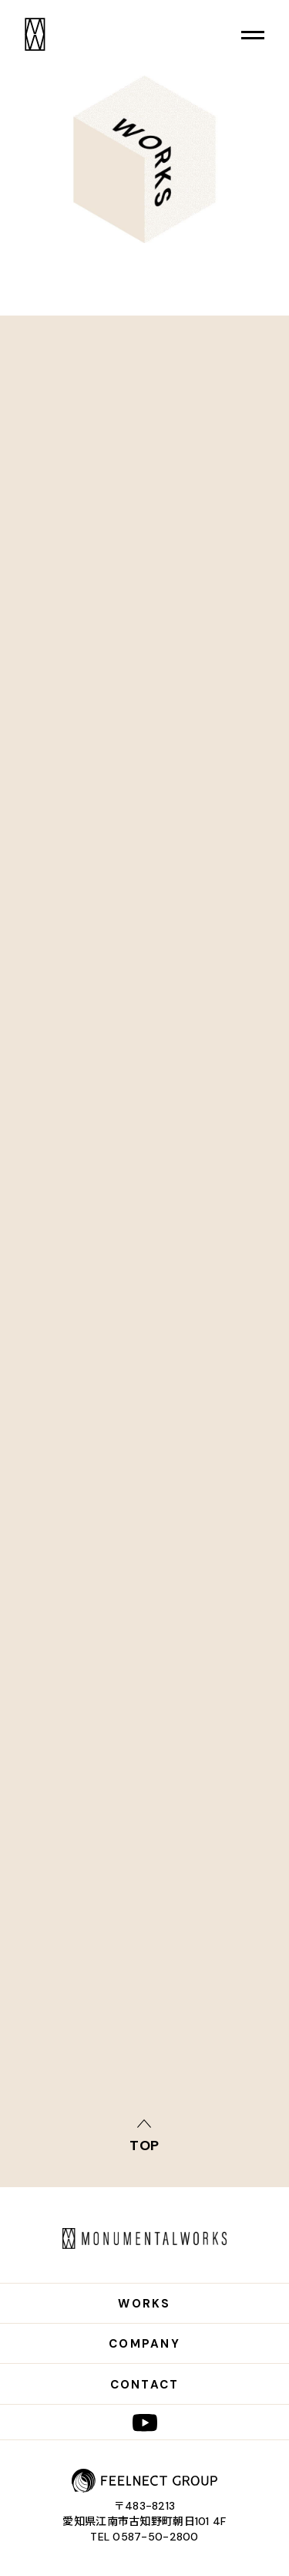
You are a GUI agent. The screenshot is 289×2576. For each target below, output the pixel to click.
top (144, 2144)
